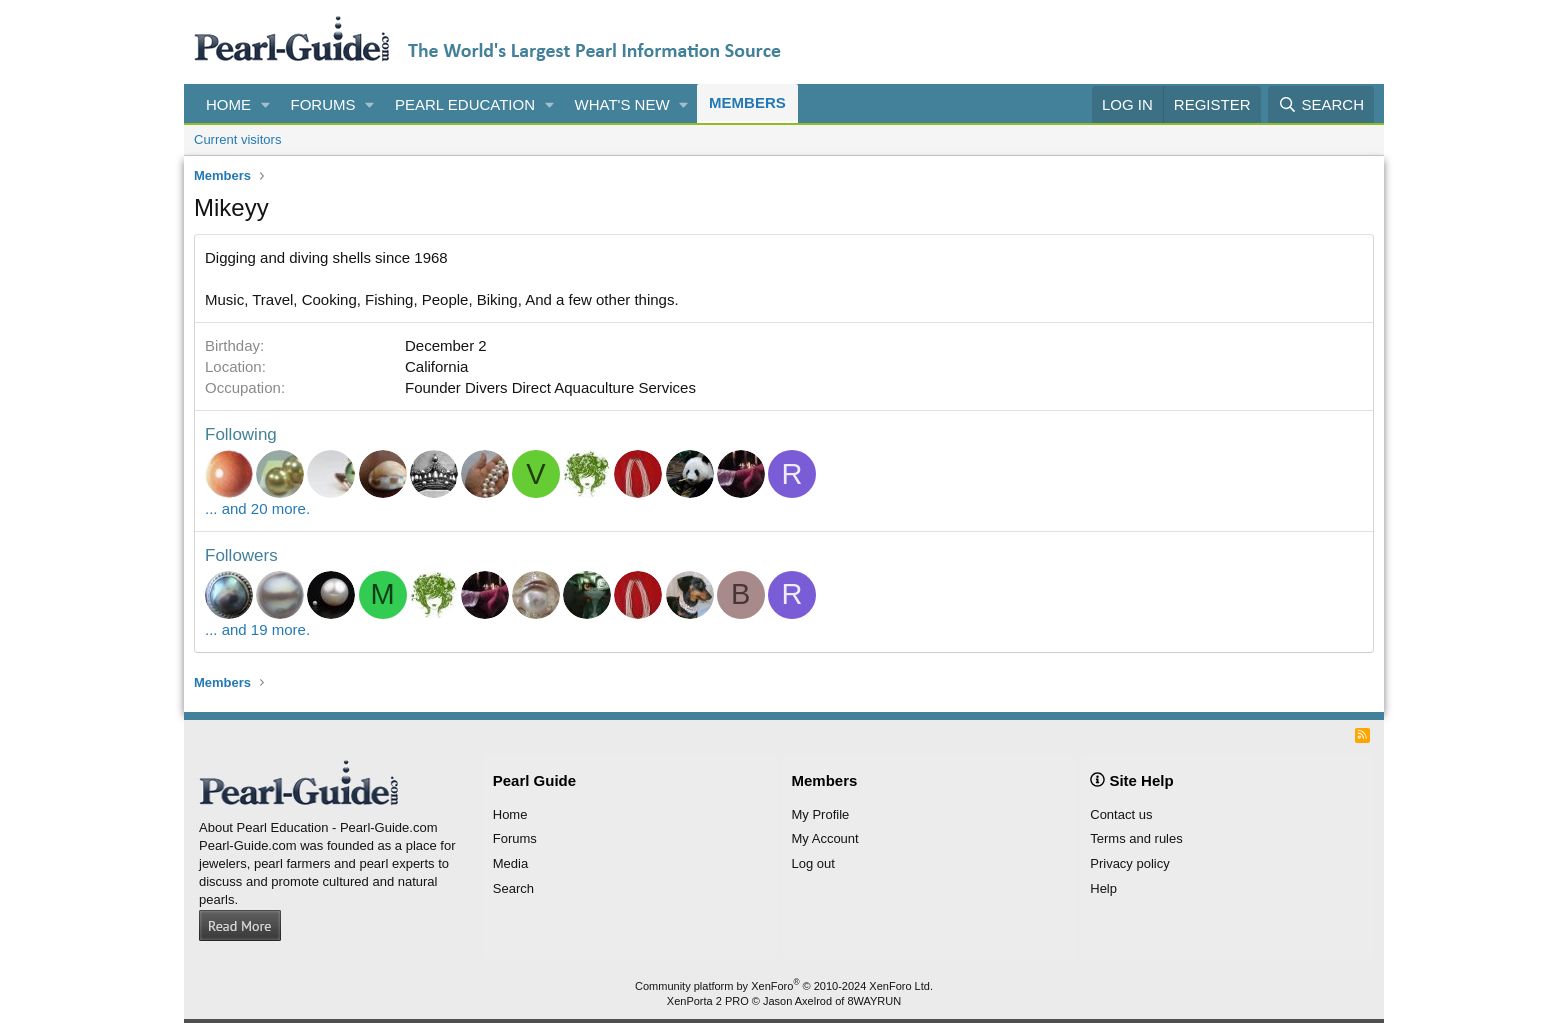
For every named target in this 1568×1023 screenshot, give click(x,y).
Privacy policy (1129, 863)
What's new (622, 104)
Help (1103, 888)
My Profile (821, 814)
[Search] (1321, 104)
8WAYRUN (874, 1001)
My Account (825, 838)
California (436, 366)
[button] (266, 104)
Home (228, 104)
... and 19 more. (257, 629)
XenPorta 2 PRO (708, 1001)
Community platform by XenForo (784, 986)
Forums (323, 104)
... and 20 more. (257, 508)
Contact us (1121, 814)
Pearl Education (465, 104)
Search (513, 888)
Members (747, 102)
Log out (813, 863)
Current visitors (237, 139)
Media (510, 863)
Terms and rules (1136, 838)
